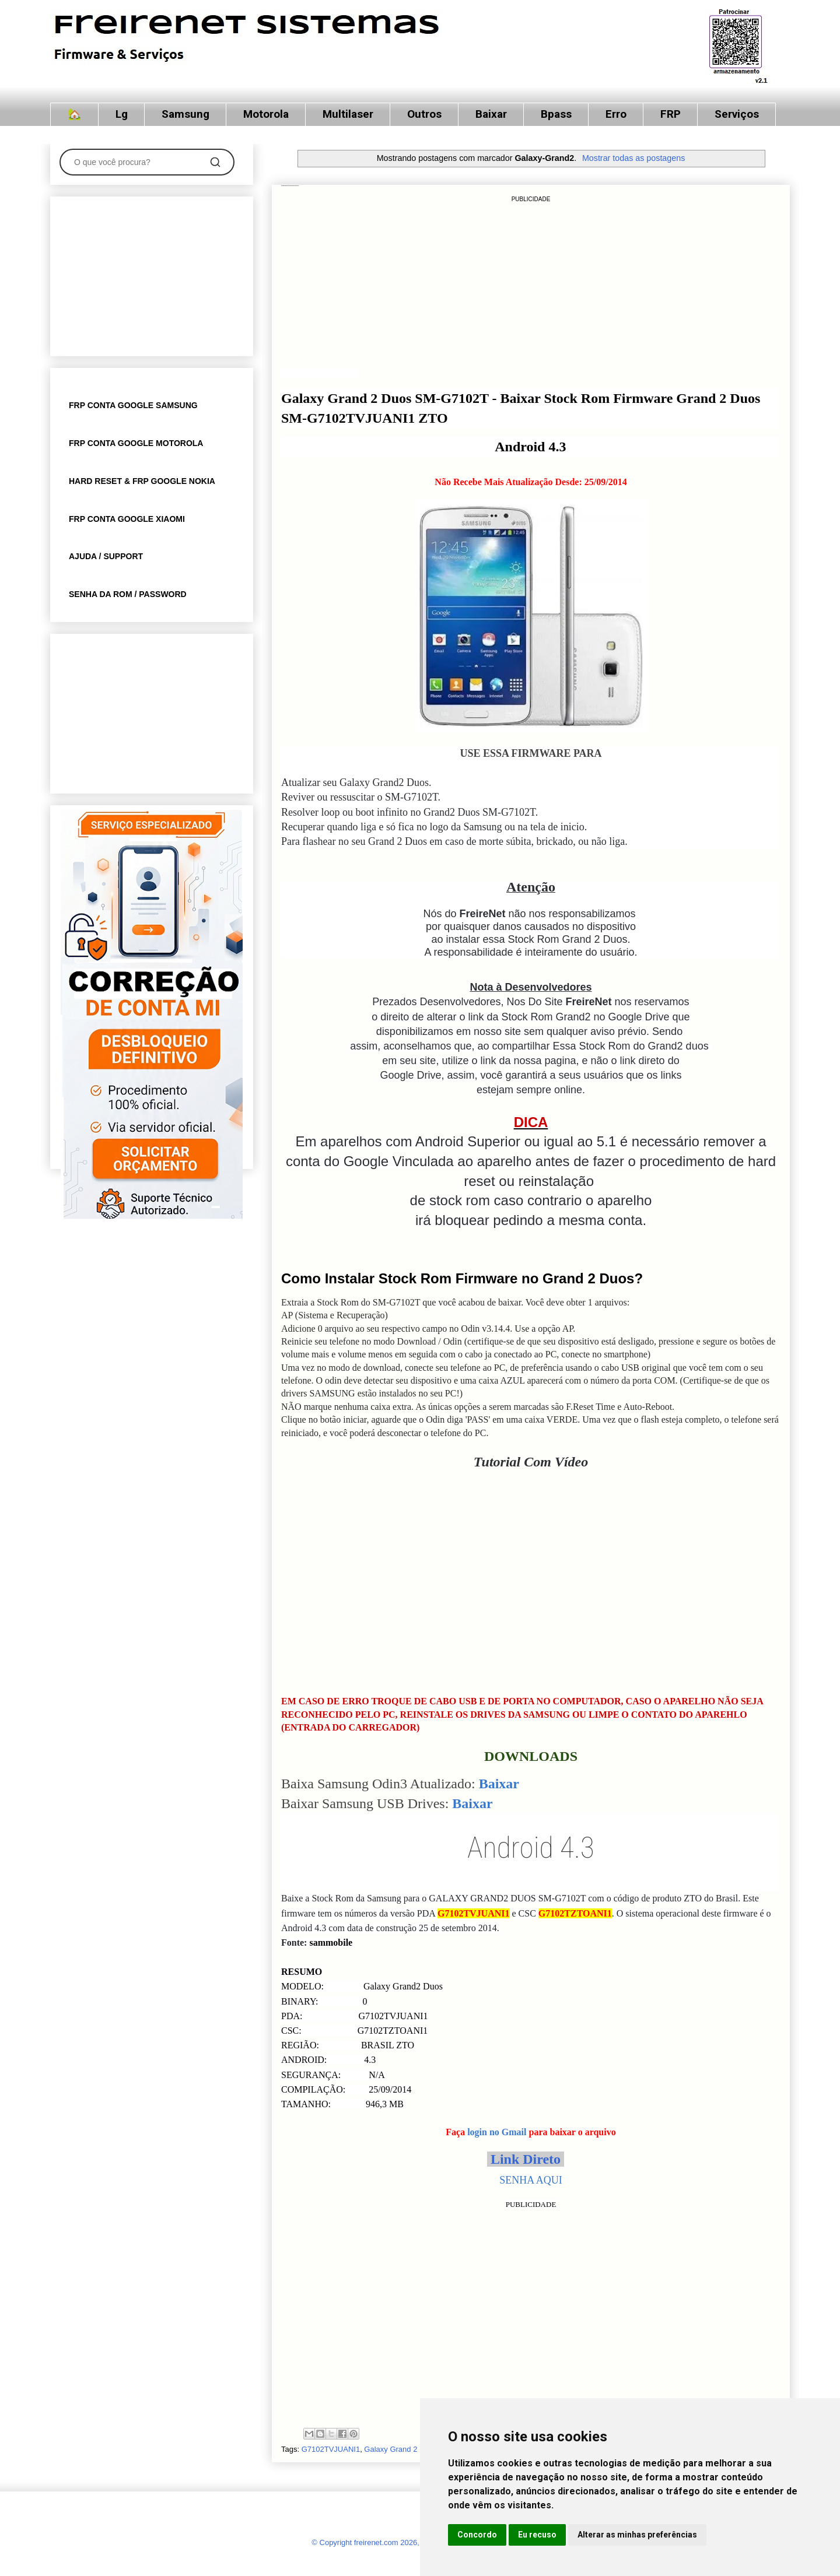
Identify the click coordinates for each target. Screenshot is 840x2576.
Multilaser (348, 114)
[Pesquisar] (215, 162)
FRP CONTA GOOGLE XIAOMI (127, 519)
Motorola (266, 114)
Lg (122, 114)
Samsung (185, 114)
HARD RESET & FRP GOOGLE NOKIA (142, 481)
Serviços (737, 114)
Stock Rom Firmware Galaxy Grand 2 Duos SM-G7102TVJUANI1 (290, 185)
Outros (424, 114)
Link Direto (526, 2159)
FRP (670, 114)
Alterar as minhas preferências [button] (637, 2534)
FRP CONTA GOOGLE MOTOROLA (136, 443)
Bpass (556, 114)
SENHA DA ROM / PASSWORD (128, 594)
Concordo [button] (477, 2534)
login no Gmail (496, 2132)
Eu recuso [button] (537, 2534)
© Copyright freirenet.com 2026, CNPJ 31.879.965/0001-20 (411, 2542)
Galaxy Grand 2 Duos (400, 2449)
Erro (616, 114)
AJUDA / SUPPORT (106, 556)
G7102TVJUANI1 (331, 2449)
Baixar (491, 114)
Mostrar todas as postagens (633, 158)
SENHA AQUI (530, 2180)
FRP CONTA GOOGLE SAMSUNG (133, 405)
